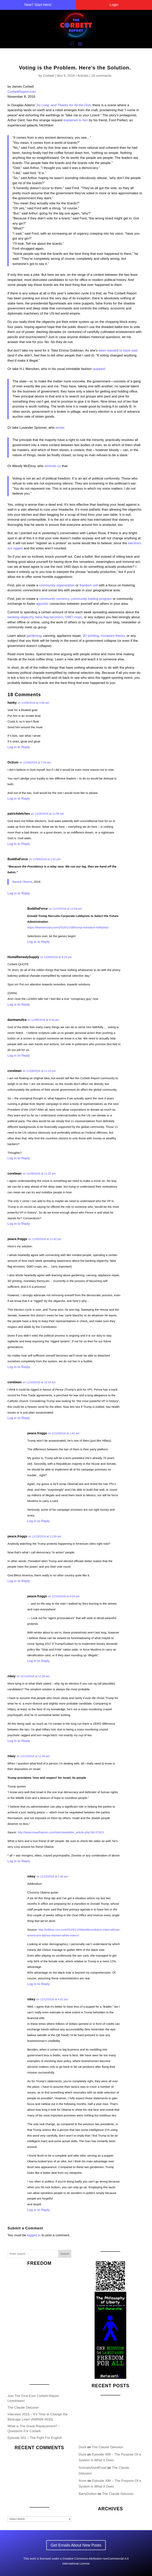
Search (64, 2253)
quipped (99, 369)
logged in (34, 2235)
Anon (82, 2481)
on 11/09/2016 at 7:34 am (35, 762)
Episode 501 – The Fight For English (35, 2438)
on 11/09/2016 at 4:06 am (33, 702)
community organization (57, 585)
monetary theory (113, 636)
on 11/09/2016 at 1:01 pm (45, 859)
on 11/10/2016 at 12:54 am (39, 1382)
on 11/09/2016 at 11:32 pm (39, 1173)
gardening (33, 636)
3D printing (91, 636)
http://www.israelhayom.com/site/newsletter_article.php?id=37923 (61, 1832)
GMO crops (73, 617)
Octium (13, 762)
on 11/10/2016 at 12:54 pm (65, 908)
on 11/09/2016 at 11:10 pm (39, 1070)
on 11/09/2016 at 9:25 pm (56, 957)
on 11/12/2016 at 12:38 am (33, 1676)
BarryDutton (88, 2494)
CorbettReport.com (22, 92)
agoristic (42, 604)
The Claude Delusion (23, 2407)
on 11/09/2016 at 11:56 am (47, 813)
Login (114, 5)
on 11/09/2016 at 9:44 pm (43, 1019)
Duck (82, 2447)
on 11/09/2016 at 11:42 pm (44, 1239)
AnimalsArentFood (92, 2468)
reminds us (52, 466)
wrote (60, 427)
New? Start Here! (38, 5)
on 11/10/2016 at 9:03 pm (64, 1596)
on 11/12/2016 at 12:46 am (33, 1756)
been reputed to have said (118, 350)
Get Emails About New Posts (76, 2545)
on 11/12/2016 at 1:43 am (52, 1876)
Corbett (48, 76)
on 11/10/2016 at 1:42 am (64, 1433)
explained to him (75, 120)
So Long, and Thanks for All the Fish (63, 105)
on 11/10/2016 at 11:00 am (44, 1536)
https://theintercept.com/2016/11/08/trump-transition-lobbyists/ (68, 927)
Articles (82, 76)
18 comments (101, 76)
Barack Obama (22, 881)
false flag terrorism (49, 617)
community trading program (91, 599)
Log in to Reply (19, 747)
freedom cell (89, 585)
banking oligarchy (20, 617)
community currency (54, 599)
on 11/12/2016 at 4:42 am (52, 1999)
